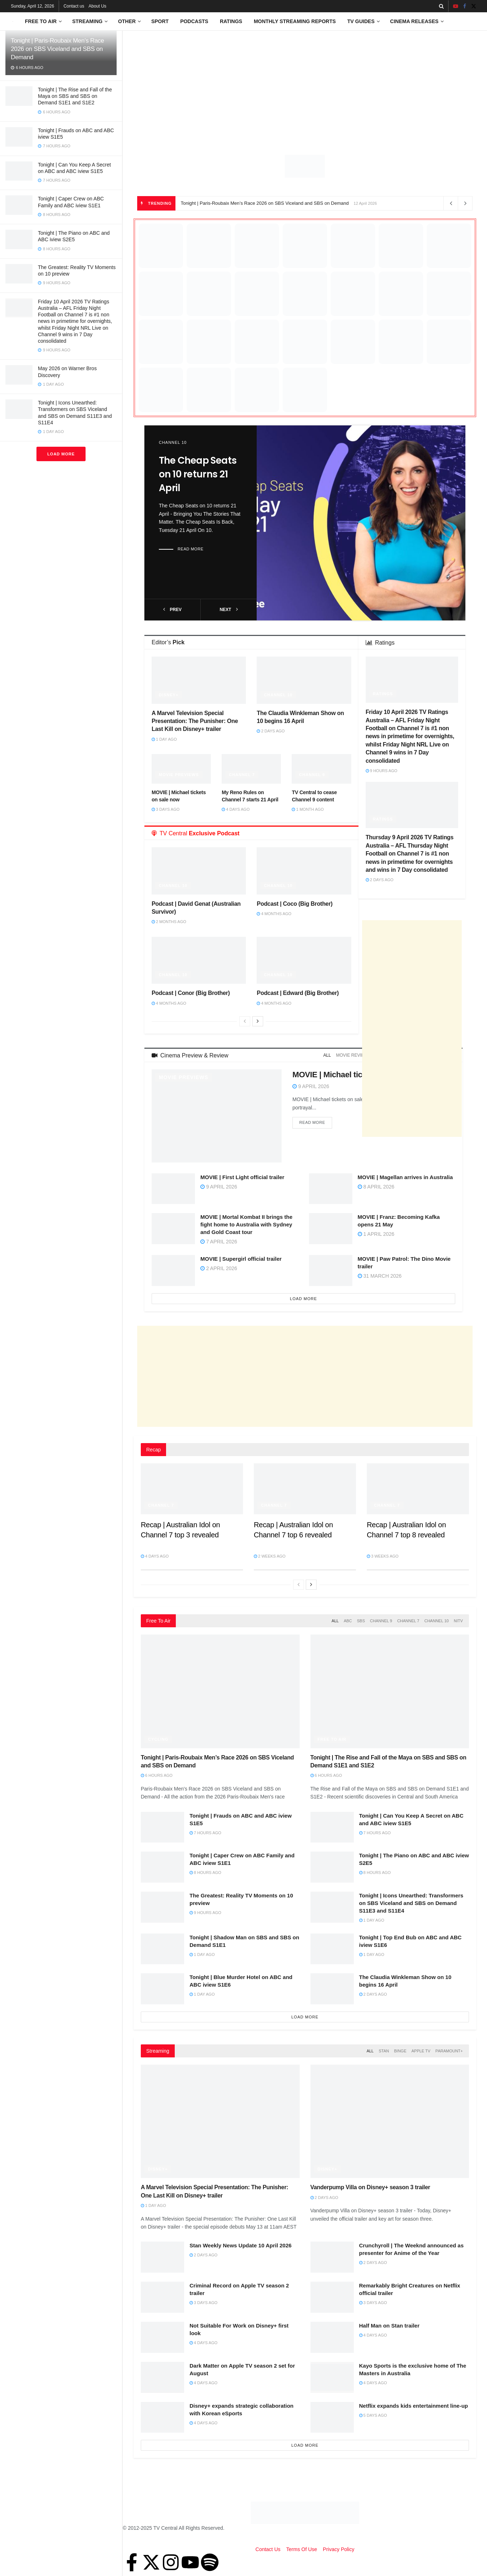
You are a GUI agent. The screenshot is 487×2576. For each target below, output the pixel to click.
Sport (160, 21)
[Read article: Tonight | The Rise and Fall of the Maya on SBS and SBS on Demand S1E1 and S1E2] (389, 1691)
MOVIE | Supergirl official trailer (241, 1259)
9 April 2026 (310, 1086)
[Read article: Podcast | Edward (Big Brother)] (304, 960)
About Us (97, 6)
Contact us (74, 6)
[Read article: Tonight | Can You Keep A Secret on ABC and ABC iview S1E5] (332, 1827)
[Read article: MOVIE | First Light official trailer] (173, 1188)
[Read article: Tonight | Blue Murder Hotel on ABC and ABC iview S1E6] (162, 1988)
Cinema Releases (414, 21)
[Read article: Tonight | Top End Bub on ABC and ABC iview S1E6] (332, 1949)
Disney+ (168, 695)
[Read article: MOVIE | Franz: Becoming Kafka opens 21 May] (330, 1228)
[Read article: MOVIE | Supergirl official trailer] (173, 1270)
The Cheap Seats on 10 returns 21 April (198, 474)
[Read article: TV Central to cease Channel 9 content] (321, 769)
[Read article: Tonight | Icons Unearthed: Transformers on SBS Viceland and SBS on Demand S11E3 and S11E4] (332, 1907)
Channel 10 (173, 442)
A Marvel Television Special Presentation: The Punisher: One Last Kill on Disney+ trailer (195, 721)
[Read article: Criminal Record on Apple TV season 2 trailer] (162, 2297)
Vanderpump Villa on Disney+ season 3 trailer (370, 2187)
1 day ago (164, 739)
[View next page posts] (257, 1021)
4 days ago (235, 809)
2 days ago (270, 731)
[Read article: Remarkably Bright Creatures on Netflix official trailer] (332, 2297)
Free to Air (41, 21)
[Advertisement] (304, 84)
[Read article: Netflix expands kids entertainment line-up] (332, 2417)
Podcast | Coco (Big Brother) (294, 904)
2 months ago (169, 921)
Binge (400, 2051)
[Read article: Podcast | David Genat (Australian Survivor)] (199, 871)
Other (127, 21)
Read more (191, 549)
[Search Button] (441, 6)
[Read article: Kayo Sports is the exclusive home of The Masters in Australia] (332, 2377)
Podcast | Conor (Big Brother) (191, 993)
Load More (61, 454)
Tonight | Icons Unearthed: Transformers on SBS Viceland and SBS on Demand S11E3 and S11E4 (411, 1903)
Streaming (87, 21)
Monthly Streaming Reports (295, 21)
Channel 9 (312, 774)
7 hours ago (205, 1833)
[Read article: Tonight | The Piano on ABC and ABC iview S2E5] (332, 1867)
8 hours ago (205, 1872)
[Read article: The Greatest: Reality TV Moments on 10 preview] (162, 1907)
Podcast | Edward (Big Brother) (298, 993)
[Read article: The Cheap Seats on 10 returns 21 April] (361, 522)
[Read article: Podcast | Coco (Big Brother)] (304, 871)
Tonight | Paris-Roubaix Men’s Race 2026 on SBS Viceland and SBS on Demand (57, 49)
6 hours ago (157, 1775)
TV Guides (360, 21)
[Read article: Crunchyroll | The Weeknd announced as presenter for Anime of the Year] (332, 2257)
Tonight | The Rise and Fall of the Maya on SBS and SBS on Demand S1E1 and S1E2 (75, 96)
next (228, 609)
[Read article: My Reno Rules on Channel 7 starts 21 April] (251, 769)
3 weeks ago (383, 1556)
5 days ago (373, 2415)
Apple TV (421, 2051)
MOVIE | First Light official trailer (242, 1177)
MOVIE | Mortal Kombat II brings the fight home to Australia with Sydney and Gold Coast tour (246, 1224)
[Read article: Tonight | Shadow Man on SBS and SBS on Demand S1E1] (162, 1949)
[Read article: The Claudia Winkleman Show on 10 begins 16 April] (304, 680)
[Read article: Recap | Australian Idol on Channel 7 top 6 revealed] (305, 1488)
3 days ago (165, 809)
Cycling (158, 1739)
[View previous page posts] (244, 1021)
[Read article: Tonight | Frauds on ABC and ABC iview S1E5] (162, 1827)
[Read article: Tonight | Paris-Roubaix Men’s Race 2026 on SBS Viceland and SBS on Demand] (220, 1691)
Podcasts (194, 21)
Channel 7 (242, 774)
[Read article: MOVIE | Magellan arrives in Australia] (330, 1188)
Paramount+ (449, 2051)
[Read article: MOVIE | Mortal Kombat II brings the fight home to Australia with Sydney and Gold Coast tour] (173, 1228)
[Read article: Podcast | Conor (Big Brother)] (199, 960)
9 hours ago (381, 771)
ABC (348, 1621)
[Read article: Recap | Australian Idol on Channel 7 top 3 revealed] (192, 1488)
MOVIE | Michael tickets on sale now (357, 1074)
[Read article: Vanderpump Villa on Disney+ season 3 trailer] (389, 2121)
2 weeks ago (270, 1556)
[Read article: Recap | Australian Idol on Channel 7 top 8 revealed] (418, 1488)
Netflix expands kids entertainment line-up (413, 2406)
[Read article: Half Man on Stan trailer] (332, 2337)
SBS (361, 1621)
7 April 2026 (218, 1241)
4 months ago (274, 914)
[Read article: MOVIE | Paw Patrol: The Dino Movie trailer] (330, 1270)
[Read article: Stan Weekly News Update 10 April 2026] (162, 2257)
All (327, 1055)
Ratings (231, 21)
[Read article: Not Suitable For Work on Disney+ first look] (162, 2337)
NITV (458, 1621)
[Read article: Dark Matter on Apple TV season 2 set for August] (162, 2377)
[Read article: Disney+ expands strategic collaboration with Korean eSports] (162, 2417)
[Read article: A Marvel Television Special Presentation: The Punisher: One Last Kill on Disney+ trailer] (199, 680)
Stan (384, 2051)
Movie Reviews (353, 1055)
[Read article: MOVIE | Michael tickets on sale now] (181, 769)
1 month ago (307, 809)
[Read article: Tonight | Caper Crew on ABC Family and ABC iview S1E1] (162, 1867)
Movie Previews (179, 774)
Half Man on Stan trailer (389, 2325)
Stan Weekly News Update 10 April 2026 (241, 2245)
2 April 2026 (218, 1268)
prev (172, 609)
